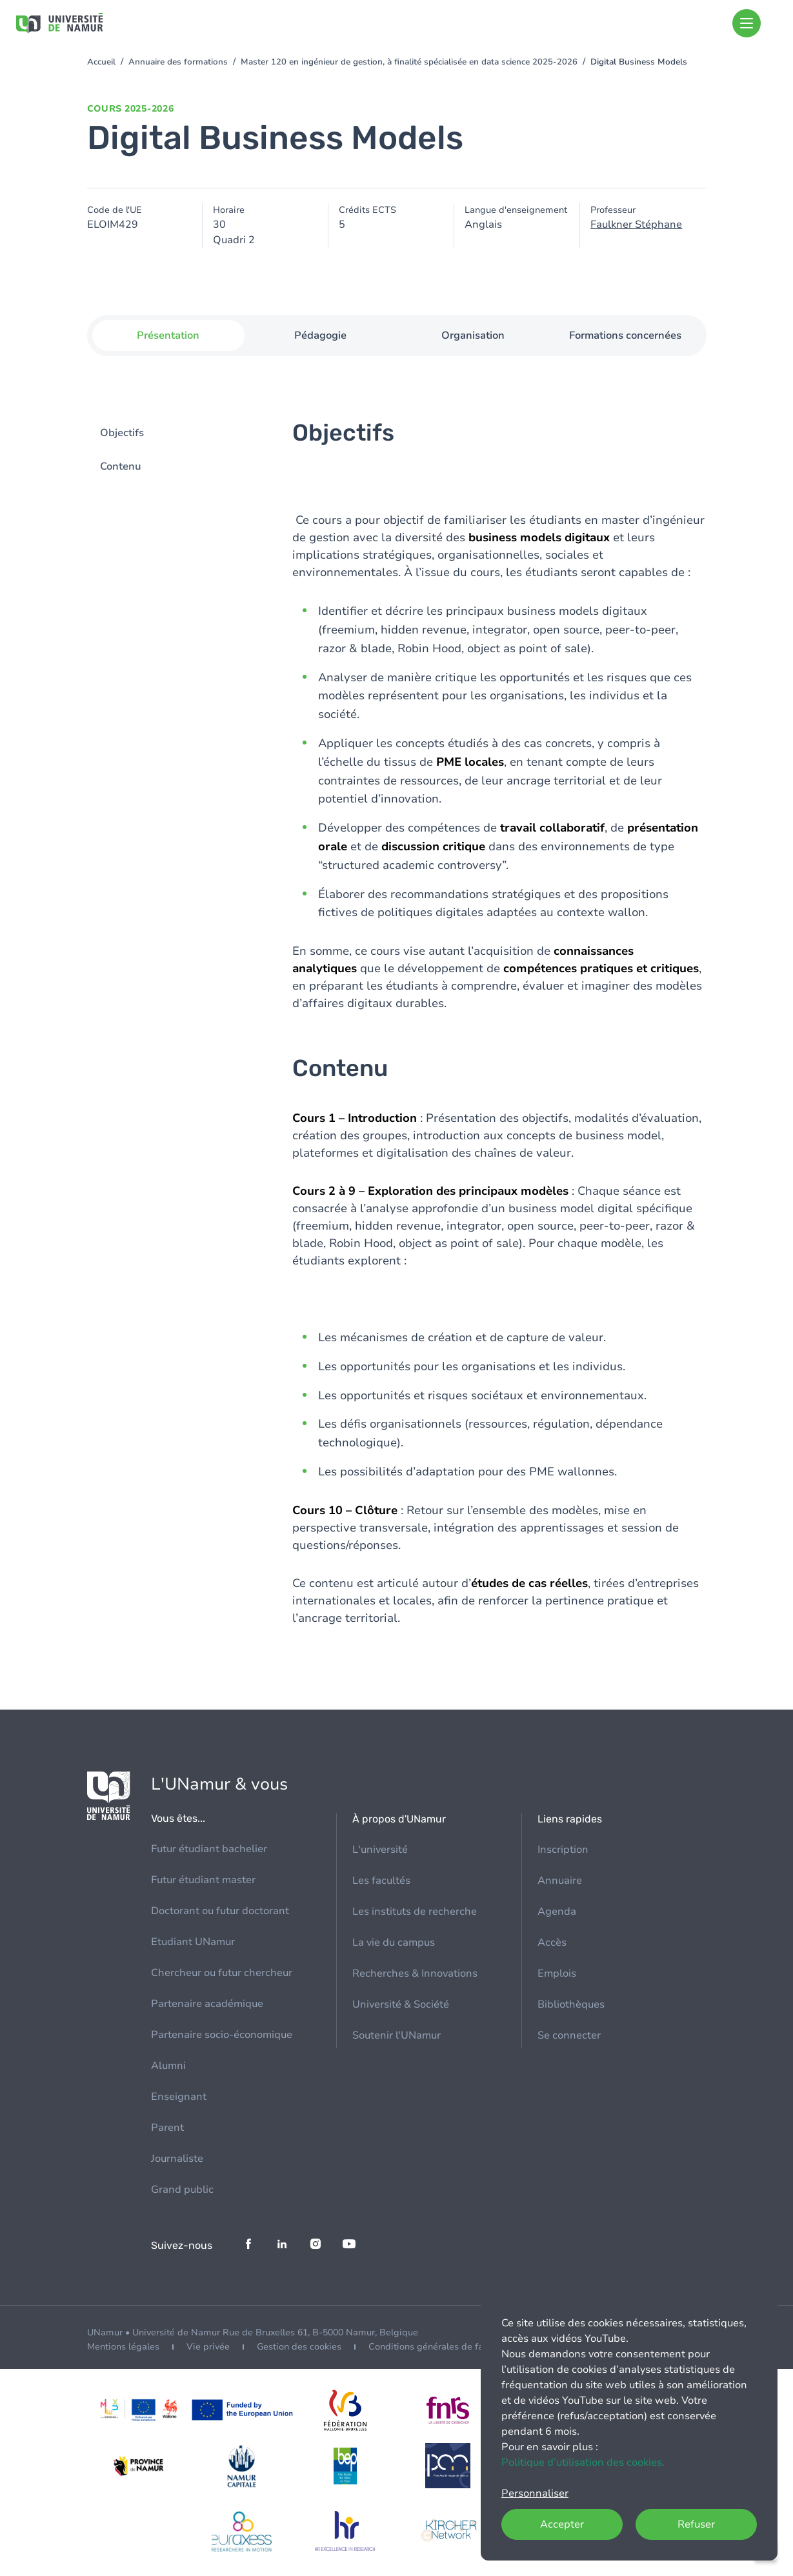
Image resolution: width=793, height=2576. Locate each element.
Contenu (120, 467)
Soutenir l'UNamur (396, 2035)
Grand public (182, 2189)
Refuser (696, 2524)
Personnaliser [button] (534, 2493)
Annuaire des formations (178, 62)
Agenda (556, 1911)
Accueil (101, 62)
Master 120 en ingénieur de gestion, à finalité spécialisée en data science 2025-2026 (409, 62)
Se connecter (569, 2035)
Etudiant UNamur (193, 1942)
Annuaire (559, 1880)
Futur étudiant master (203, 1880)
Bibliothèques (571, 2004)
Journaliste (177, 2159)
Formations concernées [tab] (625, 335)
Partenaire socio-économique (221, 2035)
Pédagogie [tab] (320, 335)
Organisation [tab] (473, 335)
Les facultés (381, 1880)
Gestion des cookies (299, 2347)
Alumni (168, 2066)
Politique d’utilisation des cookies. (583, 2462)
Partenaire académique (207, 2004)
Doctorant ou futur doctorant (220, 1911)
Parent (167, 2128)
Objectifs (122, 433)
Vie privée (208, 2347)
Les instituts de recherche (414, 1911)
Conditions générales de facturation (444, 2347)
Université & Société (400, 2004)
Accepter (562, 2524)
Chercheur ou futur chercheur (221, 1973)
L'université (380, 1849)
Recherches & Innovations (414, 1973)
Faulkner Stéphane (636, 224)
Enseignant (178, 2097)
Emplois (556, 1973)
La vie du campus (393, 1942)
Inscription (562, 1849)
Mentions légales (123, 2347)
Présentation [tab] (168, 335)
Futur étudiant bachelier (209, 1849)
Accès (552, 1942)
